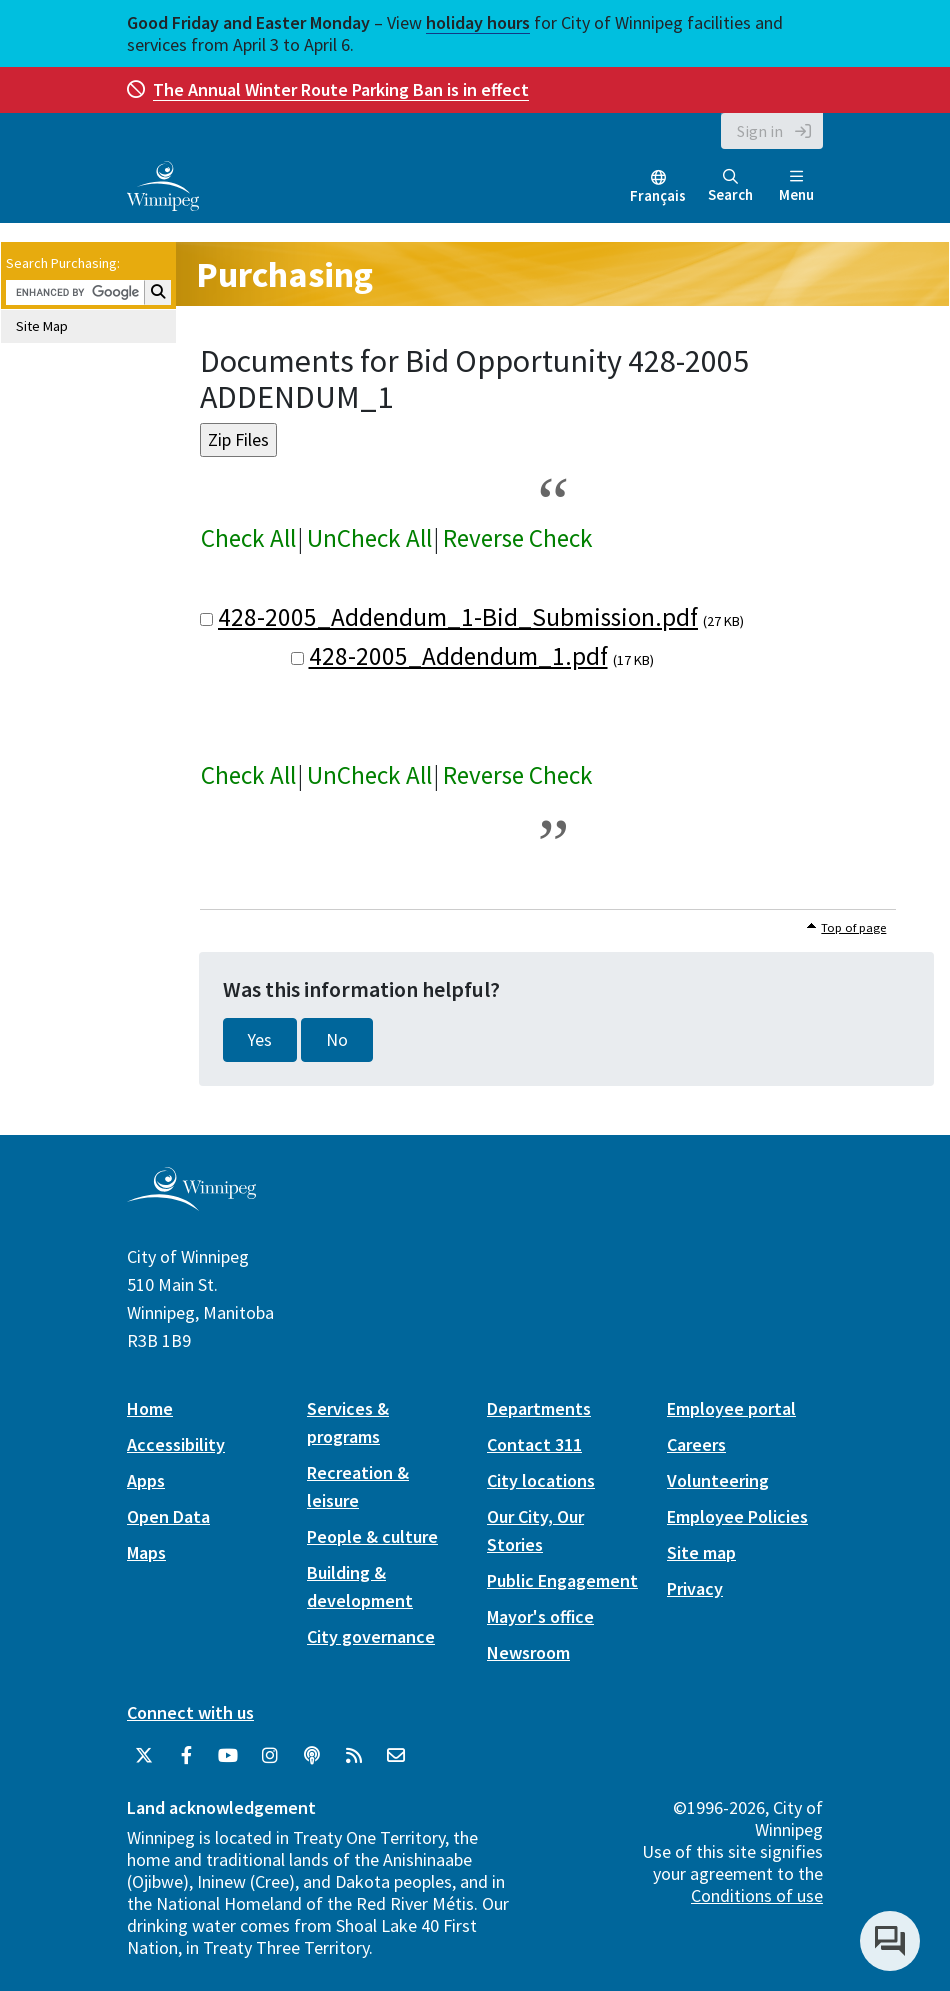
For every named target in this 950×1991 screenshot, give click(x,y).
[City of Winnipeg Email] (396, 1756)
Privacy (695, 1588)
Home (150, 1408)
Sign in (760, 131)
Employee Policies (737, 1516)
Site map (701, 1552)
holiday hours (478, 22)
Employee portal (731, 1408)
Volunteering (718, 1480)
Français (658, 195)
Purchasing (284, 274)
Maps (146, 1552)
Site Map (42, 326)
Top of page (853, 927)
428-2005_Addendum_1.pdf (458, 656)
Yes (260, 1040)
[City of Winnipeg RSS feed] (354, 1756)
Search (730, 186)
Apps (146, 1480)
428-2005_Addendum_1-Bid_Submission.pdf (458, 617)
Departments (539, 1408)
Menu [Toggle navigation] (796, 186)
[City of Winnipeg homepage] (191, 1202)
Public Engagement (562, 1580)
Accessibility (176, 1444)
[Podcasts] (312, 1756)
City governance (371, 1636)
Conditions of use (757, 1895)
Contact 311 (534, 1444)
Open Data (168, 1516)
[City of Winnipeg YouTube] (228, 1756)
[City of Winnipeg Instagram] (270, 1756)
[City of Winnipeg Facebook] (186, 1756)
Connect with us (190, 1712)
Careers (696, 1444)
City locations (541, 1480)
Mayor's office (540, 1616)
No (337, 1040)
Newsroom (528, 1652)
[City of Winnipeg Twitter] (144, 1756)
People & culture (372, 1536)
